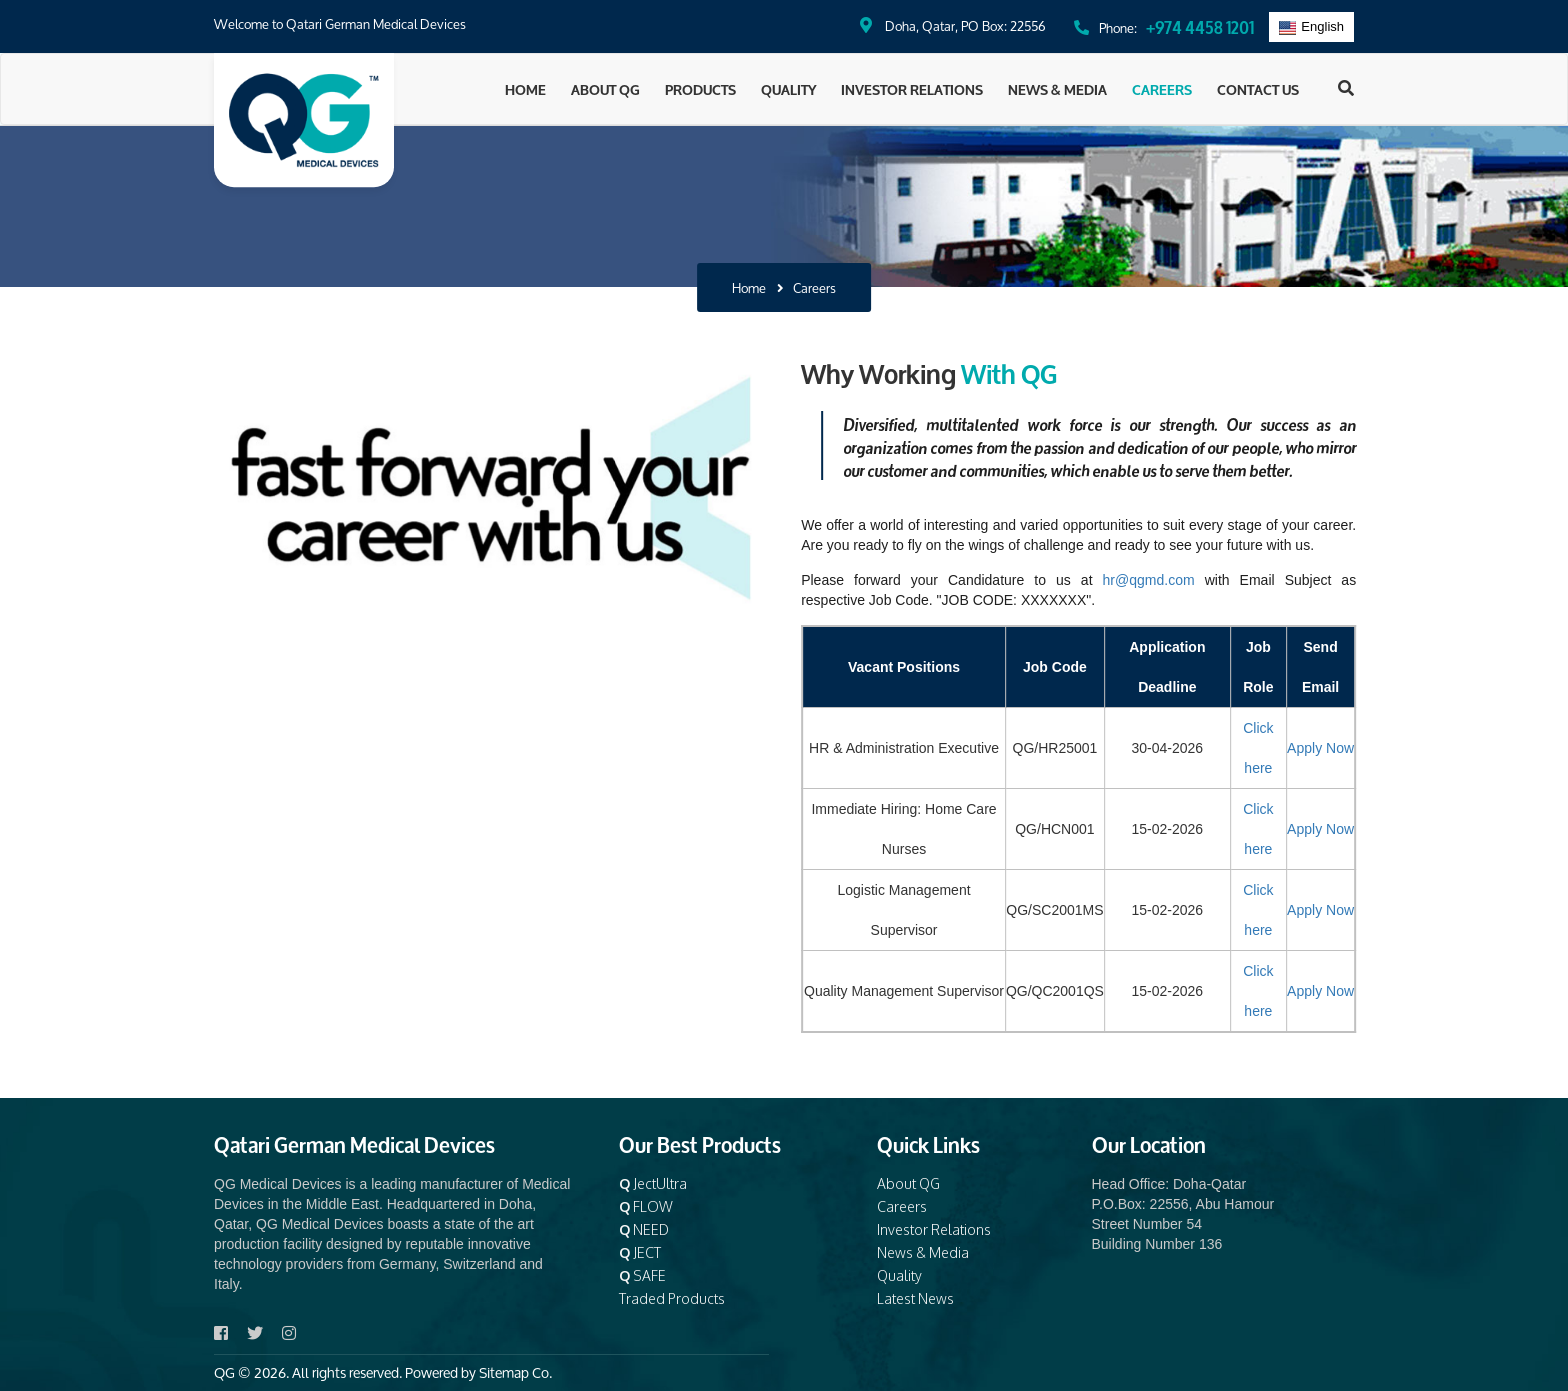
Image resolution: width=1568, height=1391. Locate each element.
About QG (605, 89)
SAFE (642, 1275)
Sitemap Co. (515, 1372)
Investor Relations (912, 89)
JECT (640, 1252)
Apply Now (1343, 748)
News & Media (1057, 89)
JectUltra (653, 1183)
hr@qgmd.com (1172, 580)
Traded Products (672, 1298)
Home (525, 89)
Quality (788, 89)
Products (700, 89)
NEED (644, 1229)
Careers (1162, 89)
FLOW (646, 1206)
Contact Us (1258, 89)
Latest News (915, 1298)
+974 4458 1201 (1200, 25)
